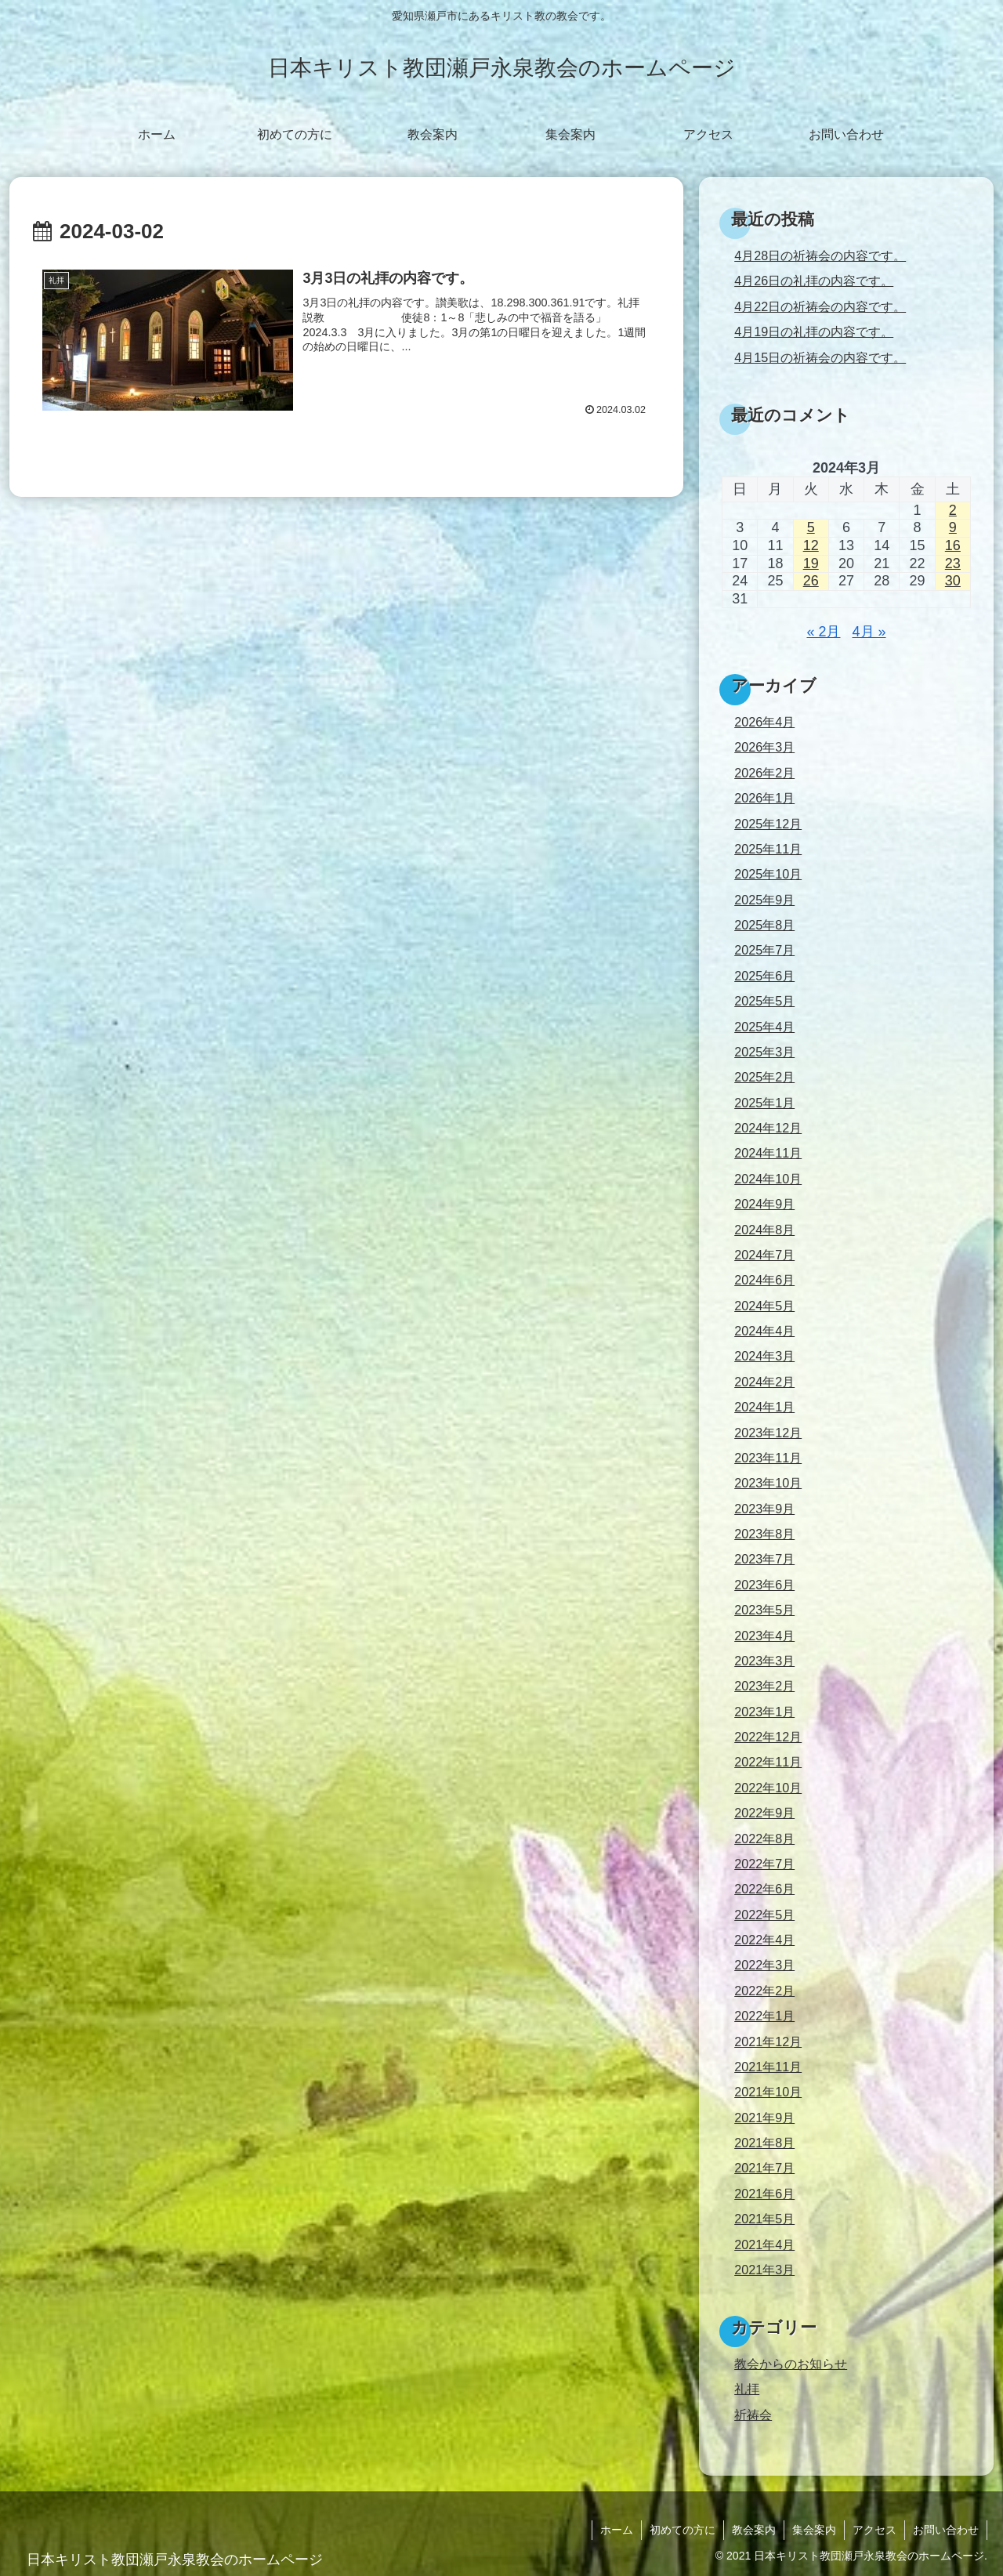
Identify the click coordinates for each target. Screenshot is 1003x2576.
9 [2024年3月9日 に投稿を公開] (953, 527)
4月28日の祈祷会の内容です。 (820, 255)
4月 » (869, 631)
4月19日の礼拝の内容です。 (813, 331)
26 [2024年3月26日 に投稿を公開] (811, 581)
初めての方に (682, 2529)
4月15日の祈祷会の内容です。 (820, 357)
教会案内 (754, 2529)
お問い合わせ (946, 2529)
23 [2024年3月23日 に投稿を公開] (953, 563)
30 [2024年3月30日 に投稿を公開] (953, 581)
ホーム (616, 2529)
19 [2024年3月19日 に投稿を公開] (811, 563)
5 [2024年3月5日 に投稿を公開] (811, 527)
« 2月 (823, 631)
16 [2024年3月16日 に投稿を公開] (953, 545)
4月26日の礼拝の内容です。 (813, 281)
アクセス (874, 2529)
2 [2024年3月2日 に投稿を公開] (953, 510)
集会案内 (814, 2529)
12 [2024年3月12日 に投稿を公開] (811, 545)
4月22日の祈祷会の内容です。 (820, 306)
